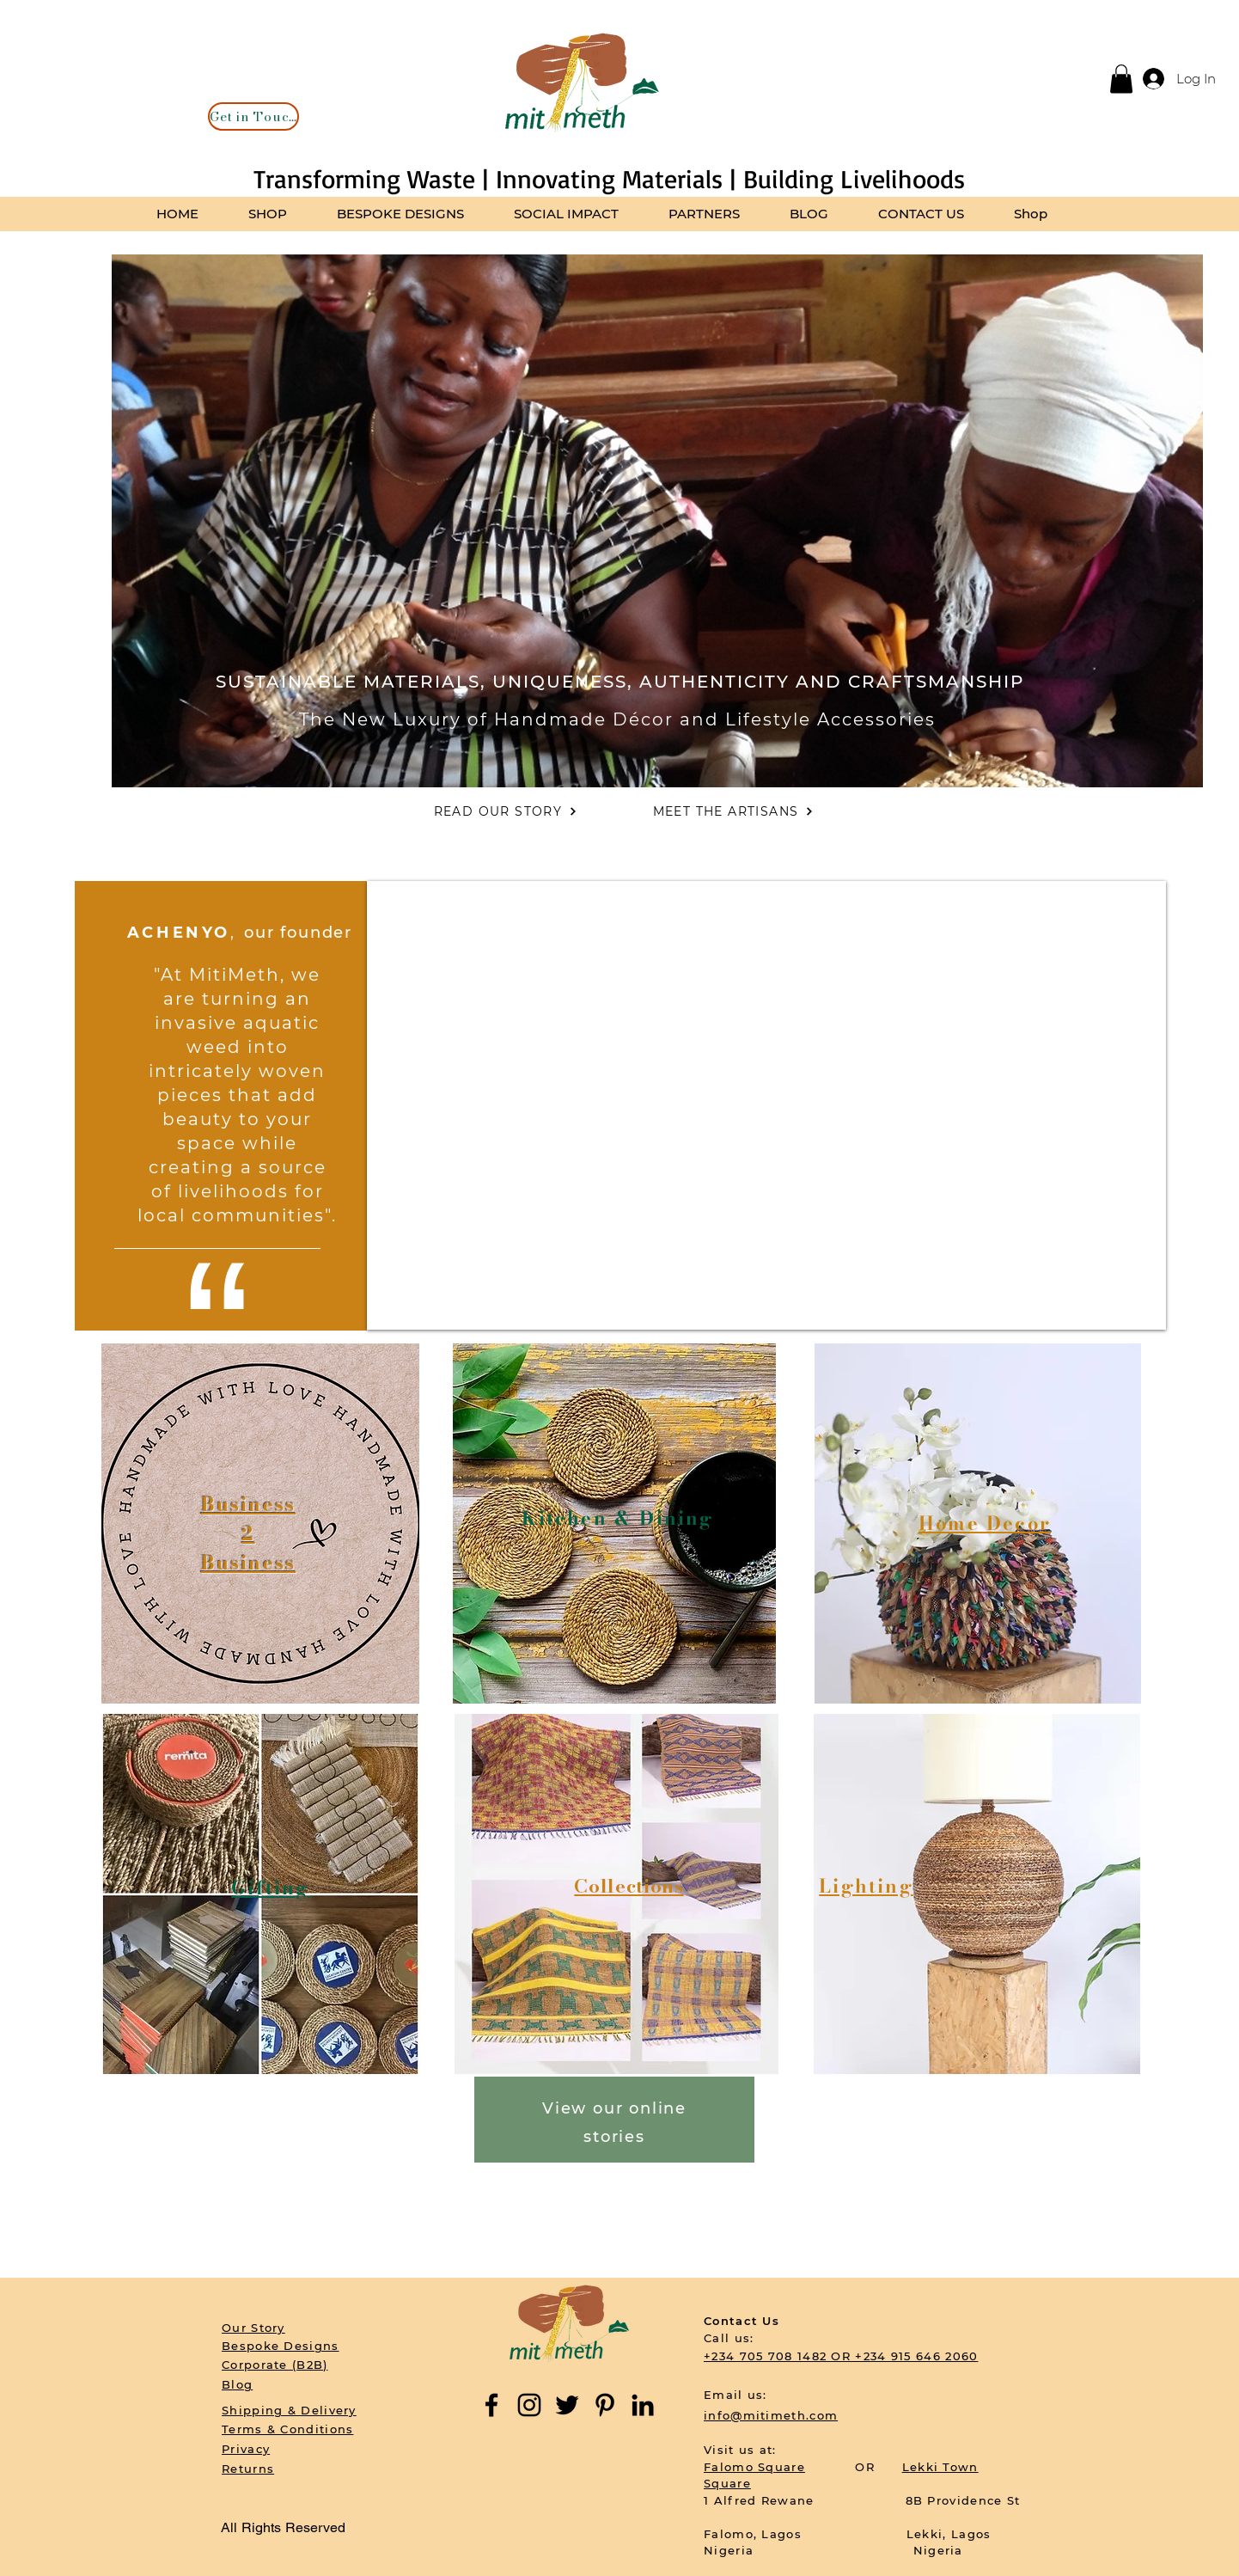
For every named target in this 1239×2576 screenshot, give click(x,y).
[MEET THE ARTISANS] (733, 811)
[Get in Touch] (253, 116)
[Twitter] (567, 2404)
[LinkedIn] (642, 2404)
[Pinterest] (604, 2404)
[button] (1121, 78)
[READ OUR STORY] (505, 811)
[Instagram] (529, 2404)
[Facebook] (491, 2404)
